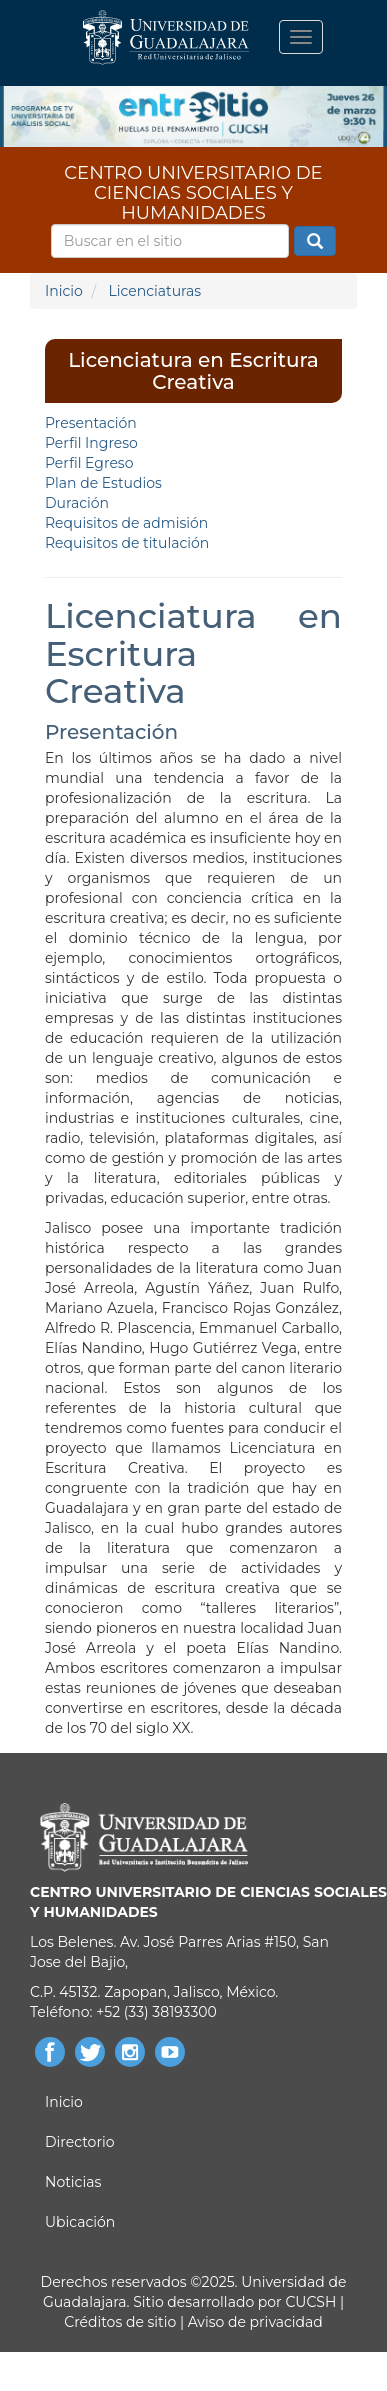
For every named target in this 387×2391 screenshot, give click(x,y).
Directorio (79, 2142)
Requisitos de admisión (126, 523)
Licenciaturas (154, 291)
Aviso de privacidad (253, 2322)
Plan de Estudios (103, 483)
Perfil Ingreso (91, 443)
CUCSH (310, 2302)
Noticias (73, 2182)
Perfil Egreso (89, 463)
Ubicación (80, 2222)
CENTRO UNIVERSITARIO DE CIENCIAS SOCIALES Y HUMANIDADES (193, 179)
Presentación (91, 423)
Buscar (315, 242)
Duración (77, 503)
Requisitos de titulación (127, 543)
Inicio (64, 291)
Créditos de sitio (120, 2322)
